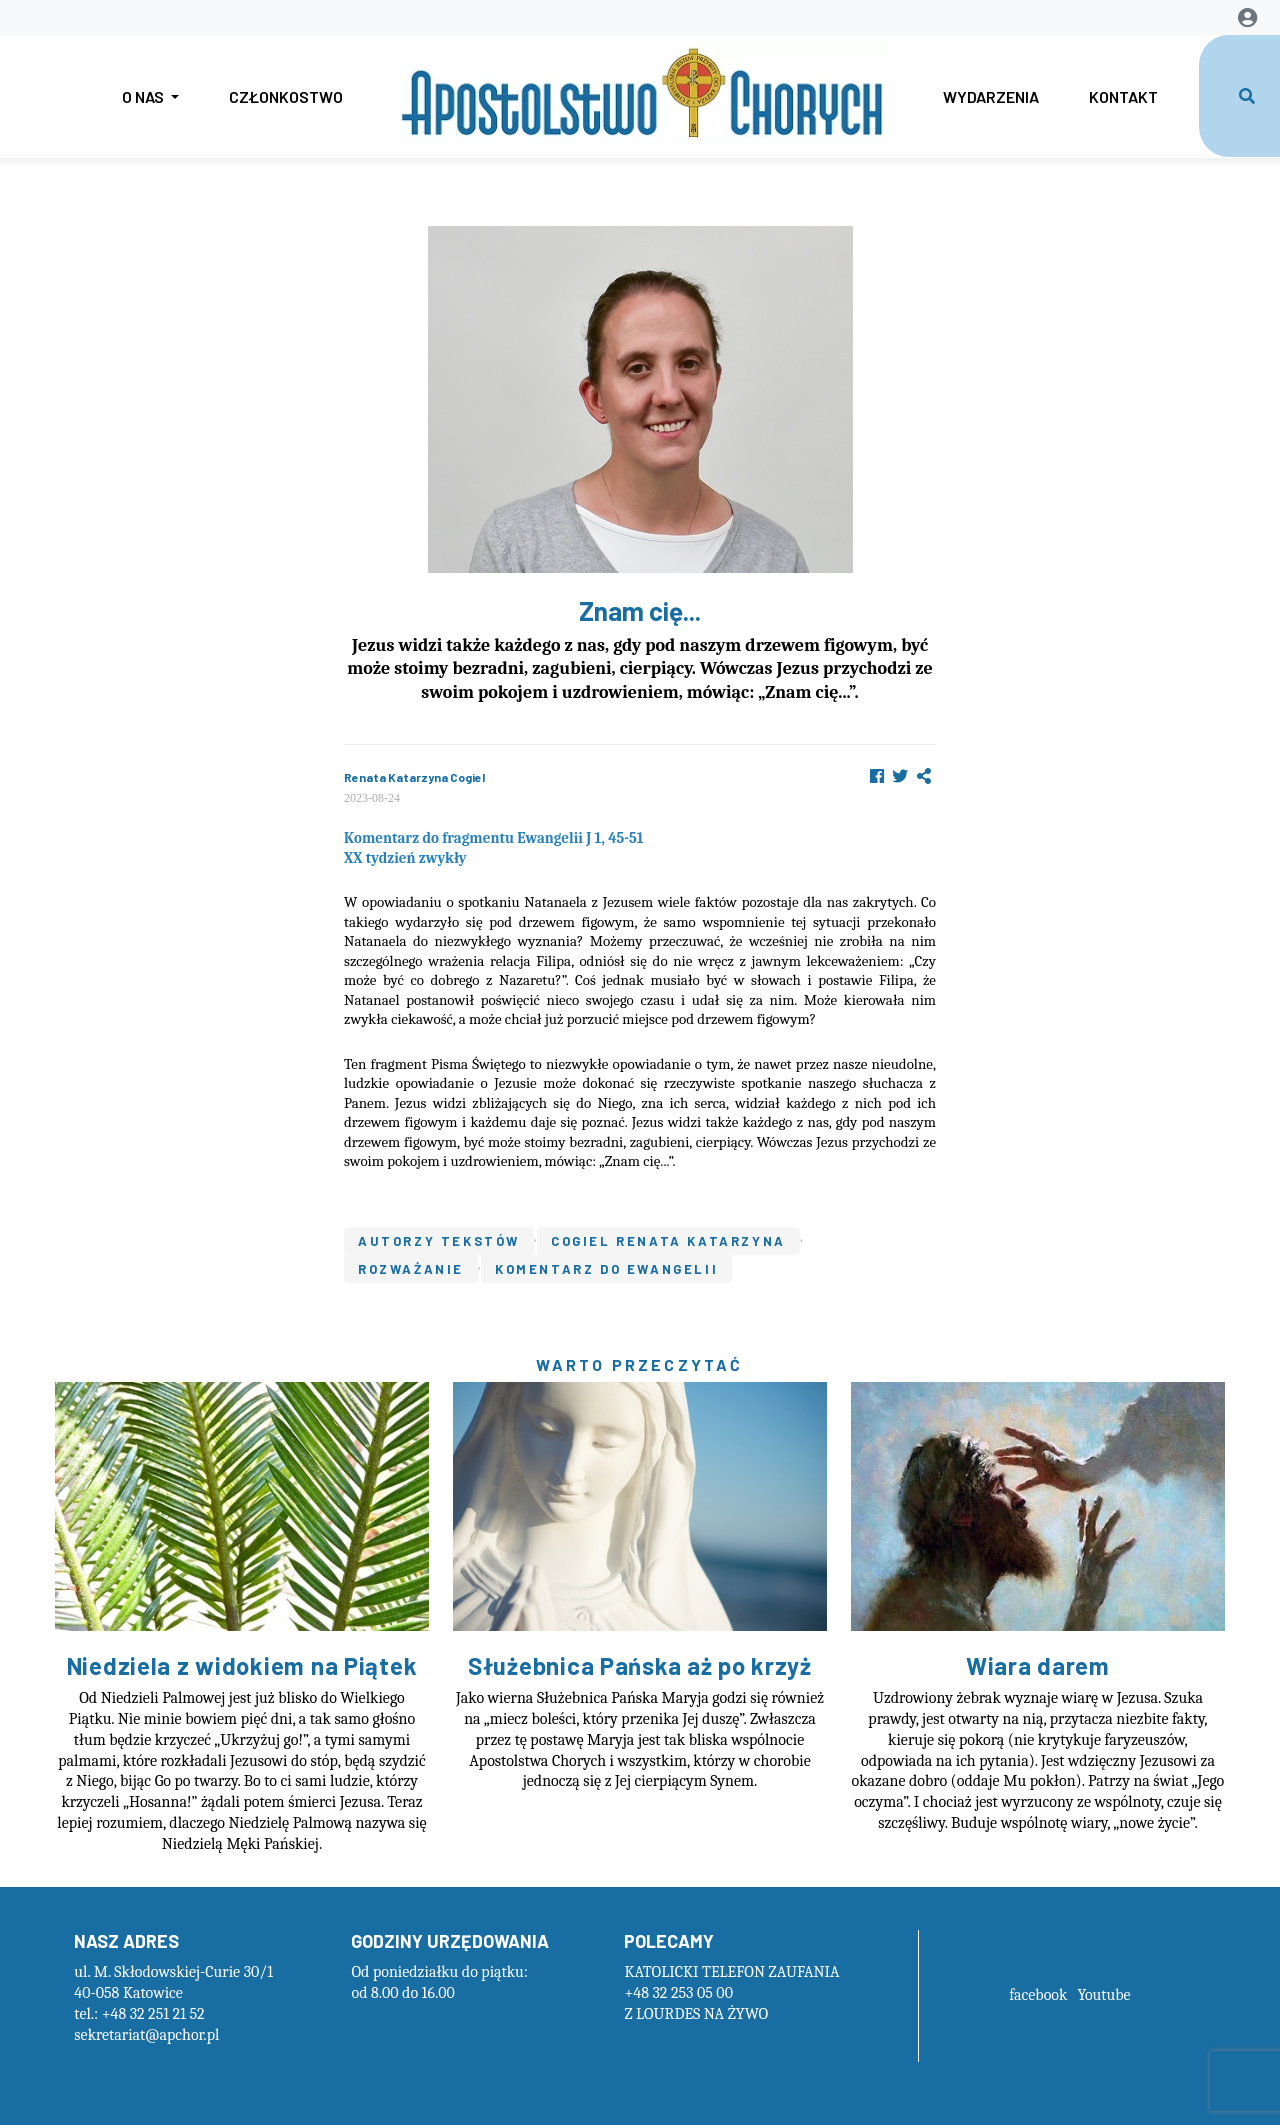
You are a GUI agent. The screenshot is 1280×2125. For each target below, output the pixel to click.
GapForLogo (643, 89)
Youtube (1103, 1995)
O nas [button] (144, 96)
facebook (1038, 1995)
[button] (924, 776)
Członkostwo (286, 96)
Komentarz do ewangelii (606, 1269)
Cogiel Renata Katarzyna (668, 1241)
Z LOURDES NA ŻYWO (696, 2014)
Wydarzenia (991, 96)
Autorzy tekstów (439, 1241)
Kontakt (1123, 96)
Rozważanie (411, 1269)
